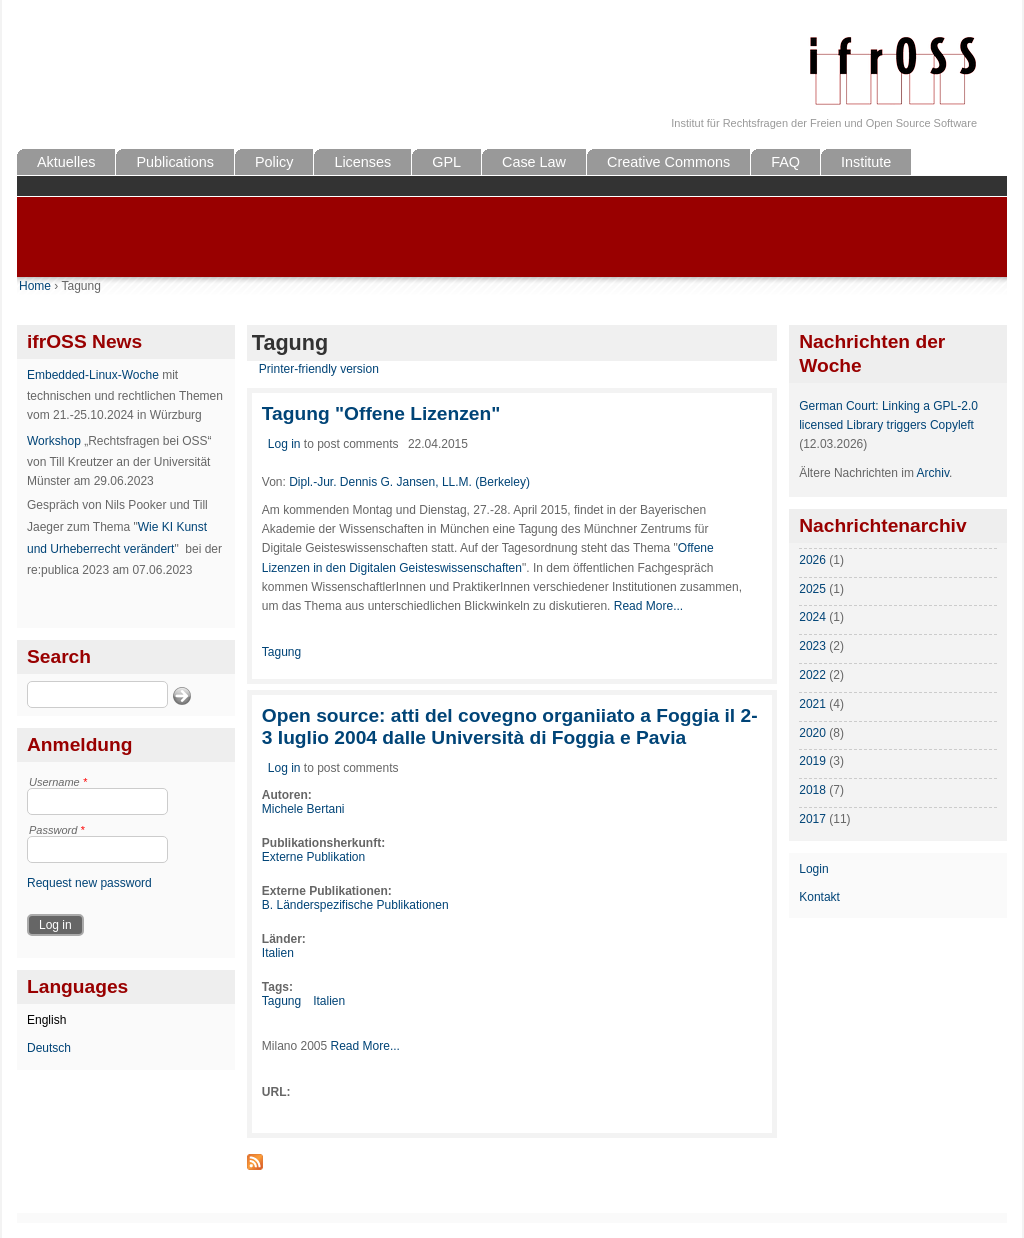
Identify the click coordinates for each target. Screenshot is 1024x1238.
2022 (812, 675)
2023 (812, 646)
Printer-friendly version (319, 369)
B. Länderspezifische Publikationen (355, 905)
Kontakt (819, 897)
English (46, 1020)
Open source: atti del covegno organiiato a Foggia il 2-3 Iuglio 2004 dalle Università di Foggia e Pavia (510, 726)
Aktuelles (66, 162)
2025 (812, 589)
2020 (812, 733)
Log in (284, 444)
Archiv (933, 473)
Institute (866, 162)
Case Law (534, 162)
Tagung (281, 652)
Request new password (89, 883)
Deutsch (49, 1048)
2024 (812, 617)
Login (813, 869)
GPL (446, 162)
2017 (812, 819)
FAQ (785, 162)
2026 (812, 560)
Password (57, 830)
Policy (274, 162)
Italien (278, 953)
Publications (175, 162)
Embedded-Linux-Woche (93, 375)
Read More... (648, 606)
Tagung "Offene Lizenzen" (381, 413)
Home (35, 286)
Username (58, 782)
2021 (812, 704)
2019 (812, 761)
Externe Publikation (313, 857)
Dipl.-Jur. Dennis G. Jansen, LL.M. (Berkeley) (409, 482)
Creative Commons (668, 162)
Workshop (54, 441)
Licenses (362, 162)
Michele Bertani (303, 809)
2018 (812, 790)
